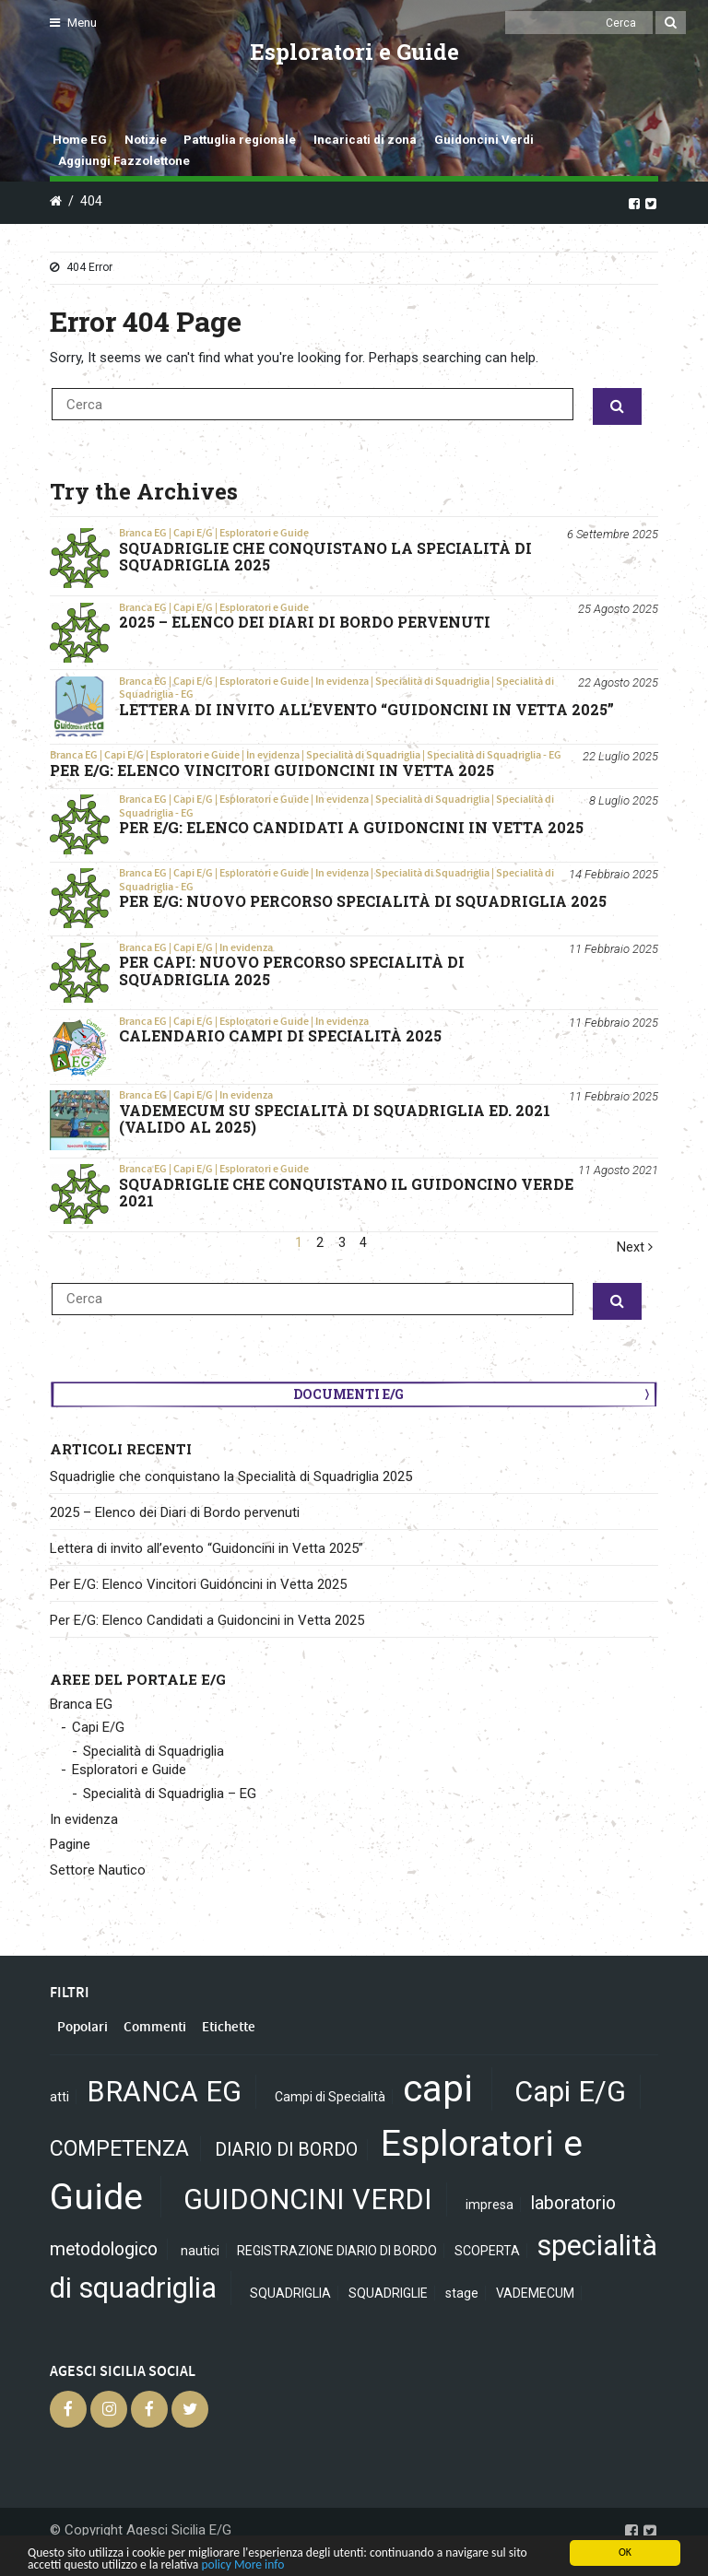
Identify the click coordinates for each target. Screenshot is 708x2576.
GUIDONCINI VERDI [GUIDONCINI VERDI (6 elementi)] (307, 2199)
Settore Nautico (98, 1870)
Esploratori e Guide (264, 532)
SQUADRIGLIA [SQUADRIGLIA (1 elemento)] (290, 2293)
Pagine (70, 1844)
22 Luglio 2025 (620, 756)
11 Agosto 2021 (618, 1170)
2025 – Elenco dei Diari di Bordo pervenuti (175, 1512)
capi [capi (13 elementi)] (438, 2089)
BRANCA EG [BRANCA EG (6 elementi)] (164, 2092)
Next (635, 1247)
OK (625, 2552)
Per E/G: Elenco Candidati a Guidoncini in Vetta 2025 (207, 1620)
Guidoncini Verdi (484, 140)
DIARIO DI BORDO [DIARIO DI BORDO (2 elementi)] (286, 2149)
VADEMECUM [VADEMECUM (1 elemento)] (535, 2293)
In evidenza (342, 681)
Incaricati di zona (365, 140)
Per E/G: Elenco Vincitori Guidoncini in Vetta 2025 (198, 1584)
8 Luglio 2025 (623, 800)
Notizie (145, 140)
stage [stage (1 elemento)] (461, 2293)
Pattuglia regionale (239, 140)
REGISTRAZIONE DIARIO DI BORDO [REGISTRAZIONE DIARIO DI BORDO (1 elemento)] (337, 2250)
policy (215, 2564)
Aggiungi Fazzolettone (124, 161)
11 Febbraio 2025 (613, 949)
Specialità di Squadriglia (432, 681)
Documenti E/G (348, 1394)
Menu (73, 22)
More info (259, 2564)
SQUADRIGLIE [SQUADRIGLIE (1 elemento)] (388, 2293)
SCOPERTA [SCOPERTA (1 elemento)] (487, 2250)
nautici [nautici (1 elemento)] (200, 2250)
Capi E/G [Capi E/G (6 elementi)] (570, 2092)
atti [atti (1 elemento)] (59, 2096)
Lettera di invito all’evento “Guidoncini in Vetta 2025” (206, 1548)
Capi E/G (193, 532)
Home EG (80, 140)
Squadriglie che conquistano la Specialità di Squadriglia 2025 (231, 1476)
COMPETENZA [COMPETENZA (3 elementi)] (119, 2148)
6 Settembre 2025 (612, 534)
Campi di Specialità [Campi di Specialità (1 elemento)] (330, 2096)
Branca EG (143, 532)
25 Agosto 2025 (618, 609)
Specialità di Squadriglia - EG (494, 754)
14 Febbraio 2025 (613, 874)
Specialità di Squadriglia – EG (169, 1793)
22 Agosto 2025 (618, 682)
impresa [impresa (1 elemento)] (489, 2204)
